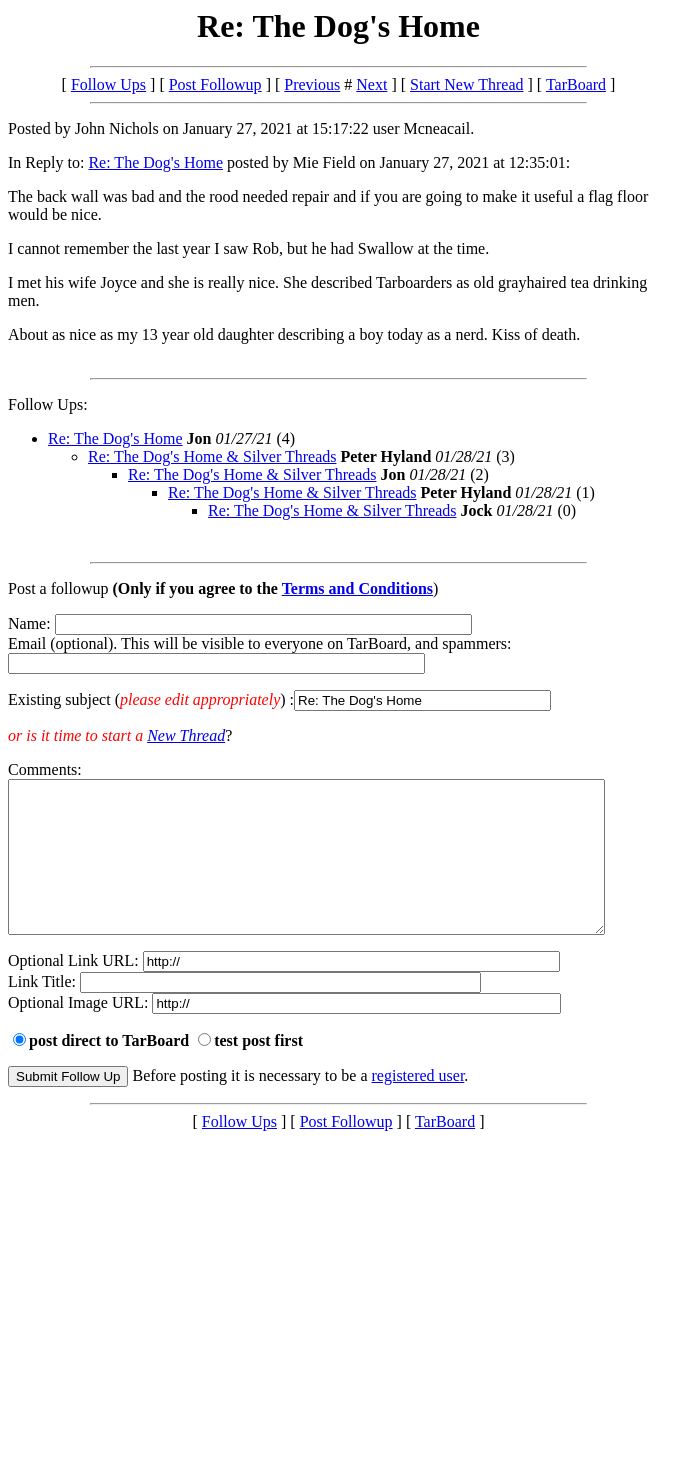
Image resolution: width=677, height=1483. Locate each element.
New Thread (186, 735)
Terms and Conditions (357, 588)
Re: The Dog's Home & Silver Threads (212, 456)
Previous (312, 84)
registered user (418, 1105)
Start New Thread (466, 84)
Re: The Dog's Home (155, 162)
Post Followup (215, 84)
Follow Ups (108, 84)
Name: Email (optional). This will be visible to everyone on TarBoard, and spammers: (338, 663)
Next (371, 84)
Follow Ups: (48, 404)
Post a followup (58, 588)
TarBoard (576, 84)
